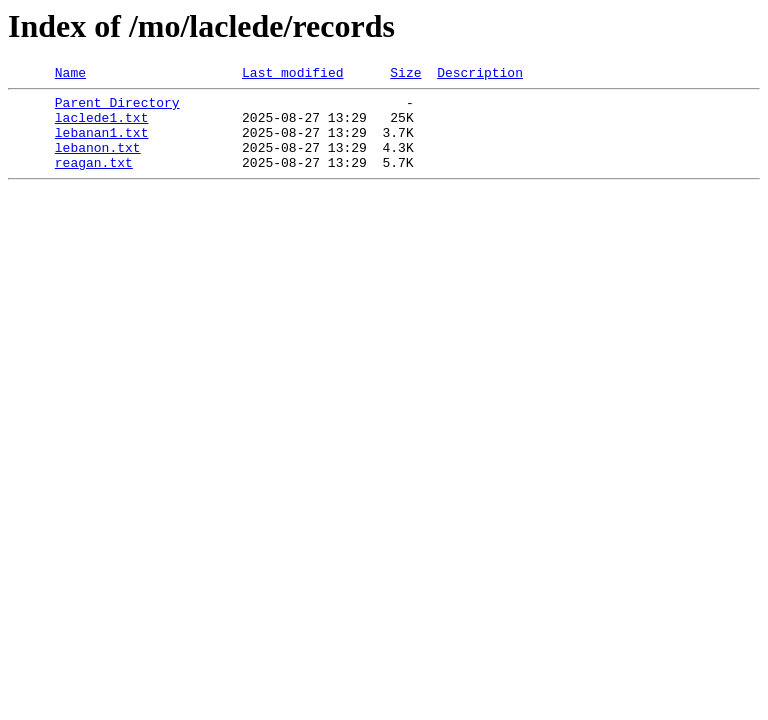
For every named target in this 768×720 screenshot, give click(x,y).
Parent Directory (117, 108)
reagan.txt (94, 180)
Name (70, 75)
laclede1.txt (102, 126)
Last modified (292, 75)
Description (480, 75)
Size (405, 75)
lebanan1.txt (102, 144)
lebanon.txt (98, 162)
